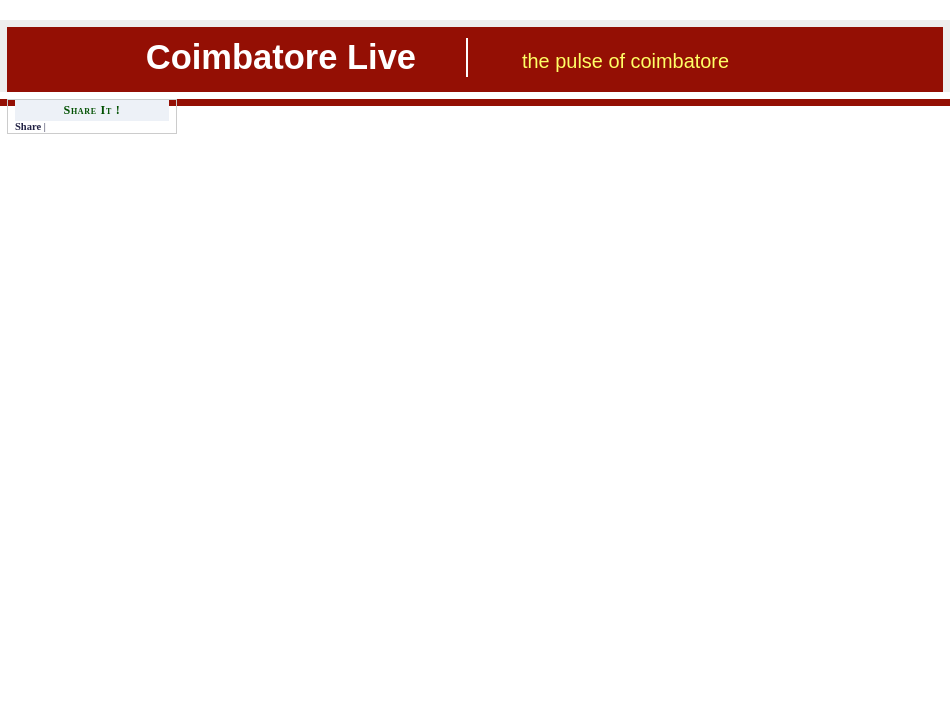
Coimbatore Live (281, 57)
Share (28, 126)
